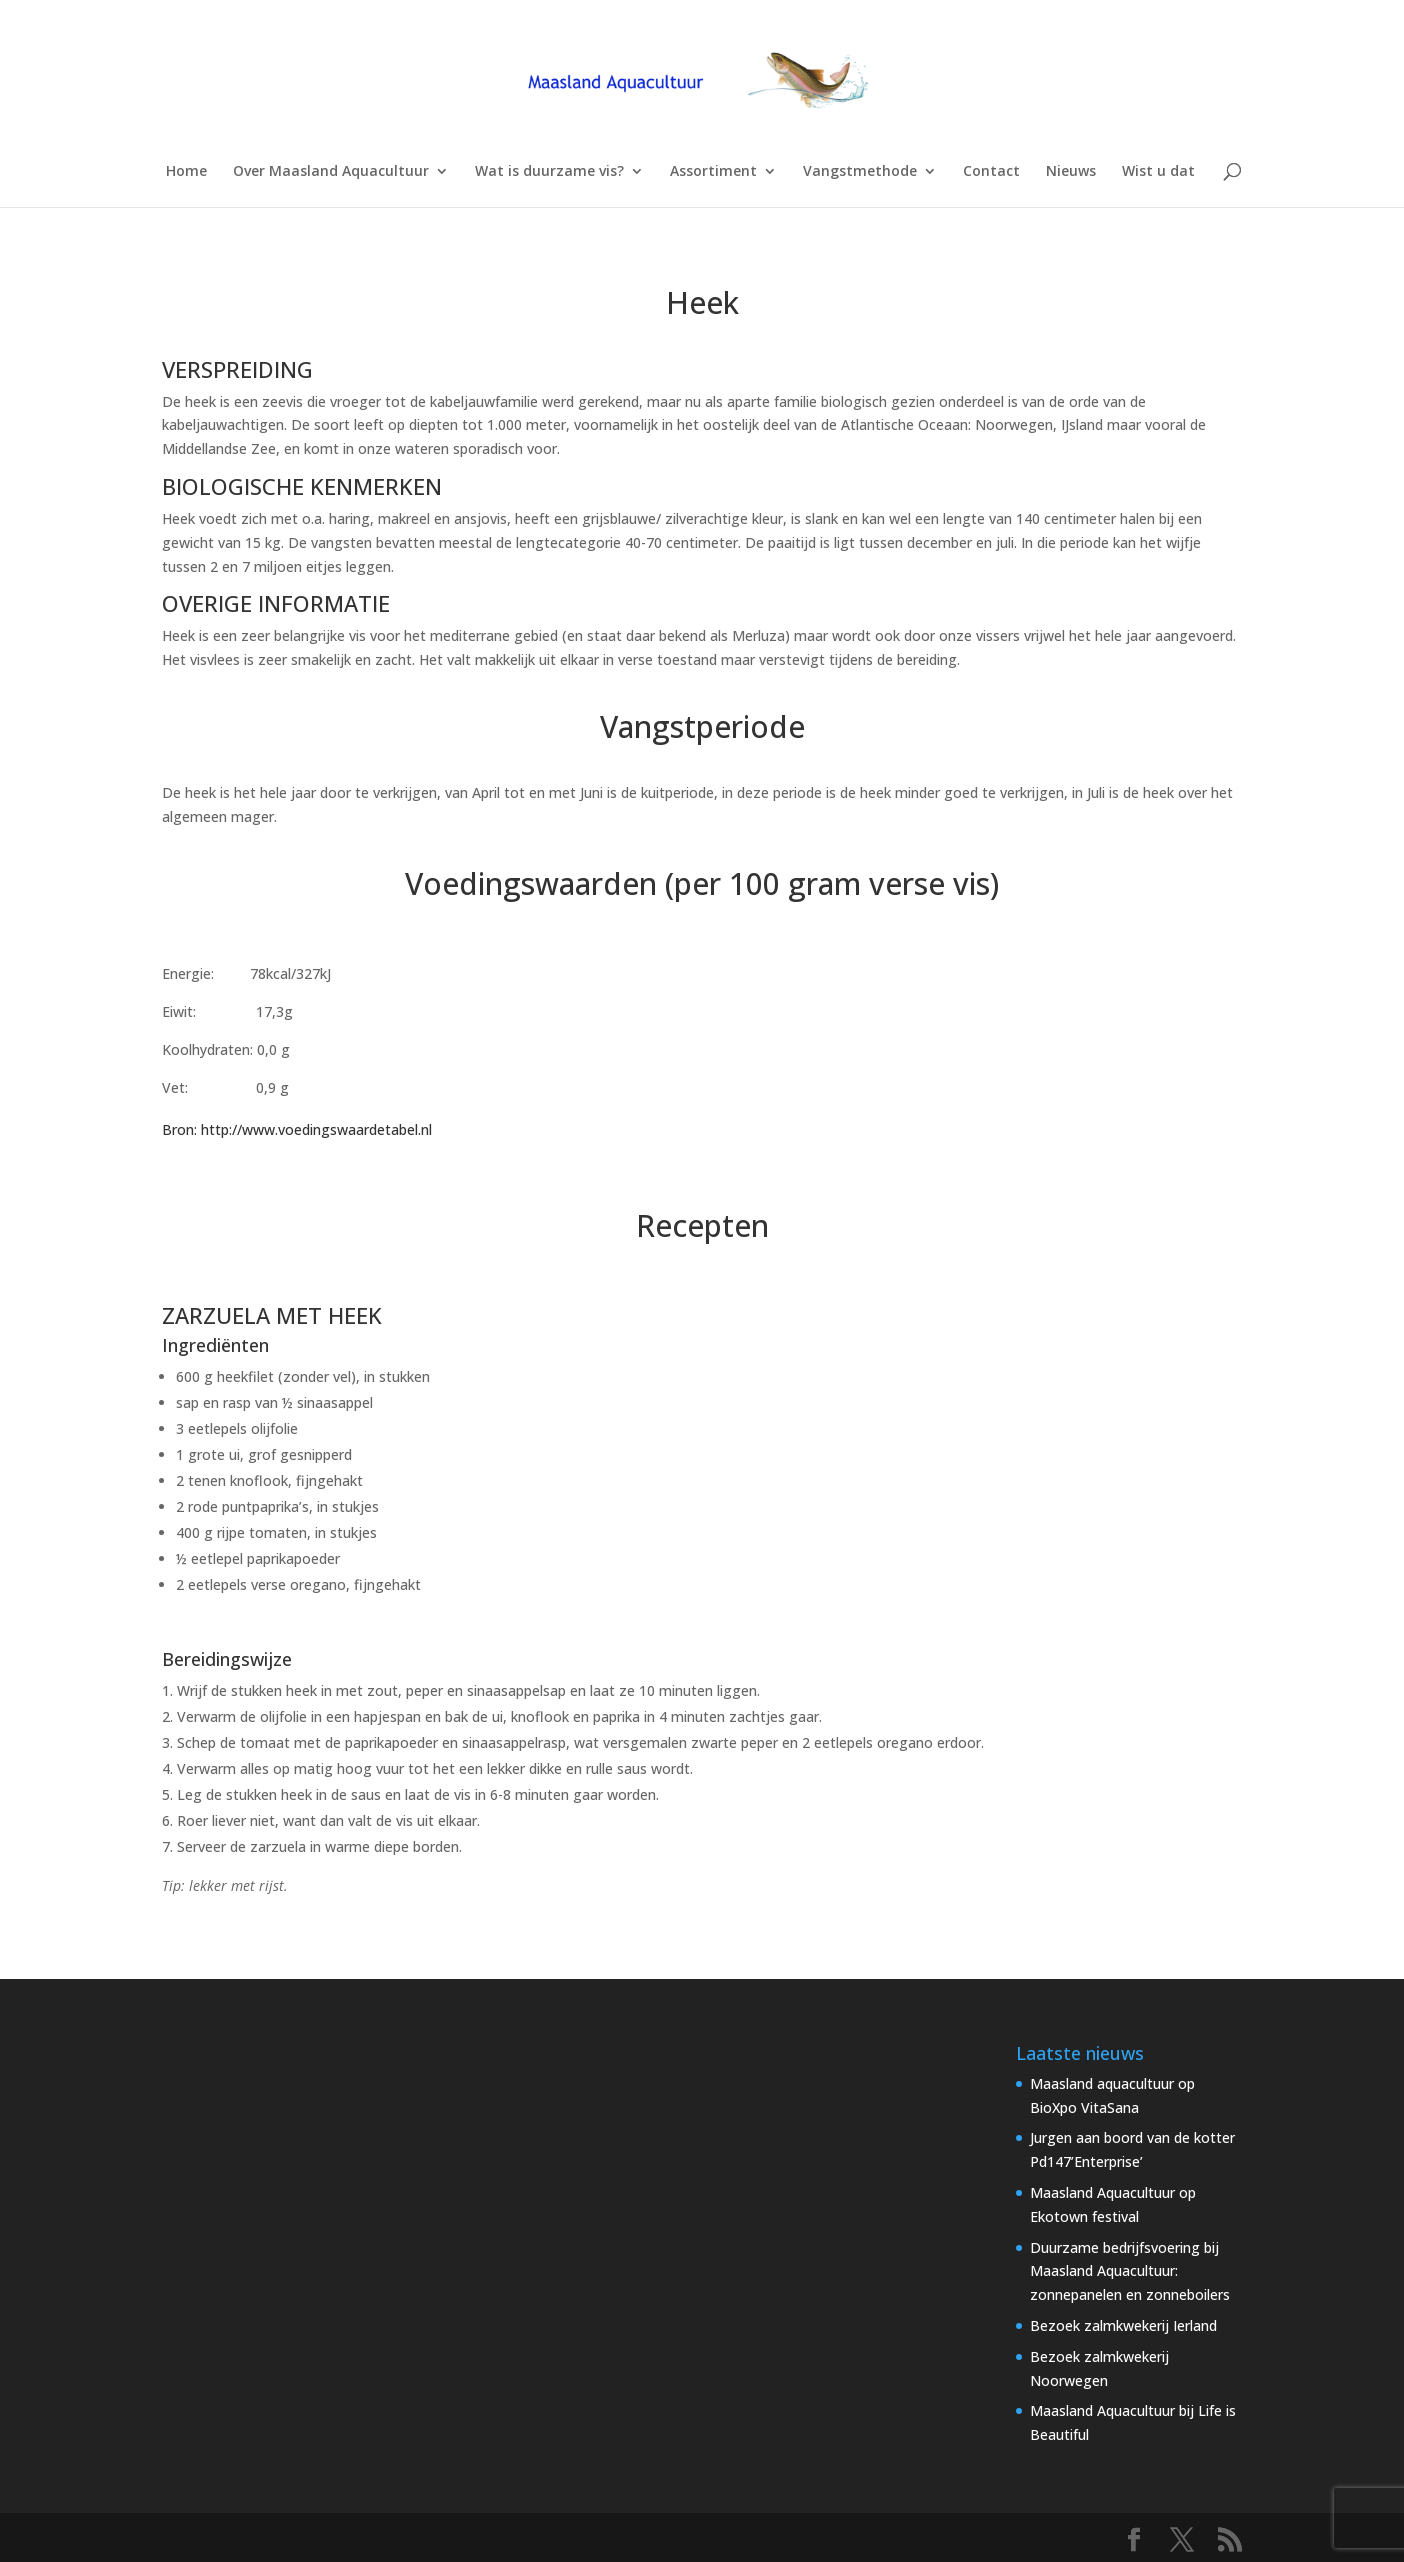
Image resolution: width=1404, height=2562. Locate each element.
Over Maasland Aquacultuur (331, 172)
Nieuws (1071, 172)
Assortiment (713, 172)
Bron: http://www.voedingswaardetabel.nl (297, 1129)
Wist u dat (1158, 172)
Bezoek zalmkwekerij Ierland (1123, 2325)
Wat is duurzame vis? (549, 172)
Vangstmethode (860, 172)
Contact (991, 172)
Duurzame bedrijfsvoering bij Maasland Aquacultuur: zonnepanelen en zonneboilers (1130, 2271)
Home (186, 172)
